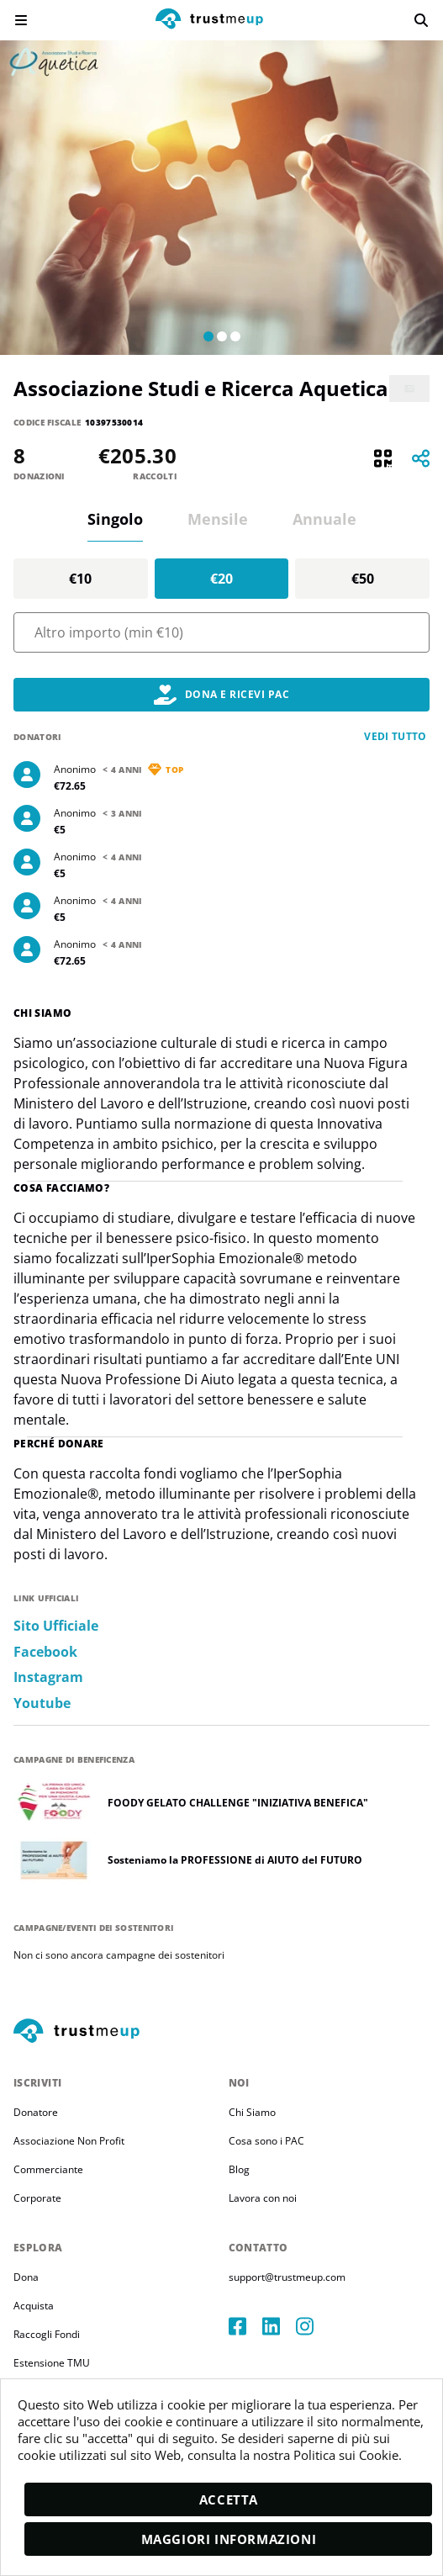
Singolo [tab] (115, 519)
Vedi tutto (395, 736)
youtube (42, 1703)
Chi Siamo (252, 2112)
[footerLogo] (221, 2032)
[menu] (21, 20)
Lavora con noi (263, 2198)
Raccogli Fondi (46, 2334)
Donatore (35, 2112)
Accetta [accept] (228, 2499)
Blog (239, 2169)
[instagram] (313, 2326)
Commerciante (48, 2169)
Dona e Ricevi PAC (221, 695)
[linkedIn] (279, 2326)
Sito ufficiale (55, 1626)
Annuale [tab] (324, 519)
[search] (421, 20)
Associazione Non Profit (68, 2141)
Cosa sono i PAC (266, 2141)
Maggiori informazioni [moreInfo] (229, 2539)
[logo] (209, 20)
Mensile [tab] (217, 519)
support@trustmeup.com (287, 2277)
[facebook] (245, 2326)
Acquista (33, 2305)
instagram (48, 1677)
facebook (45, 1652)
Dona (26, 2277)
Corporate (37, 2198)
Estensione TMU (51, 2363)
